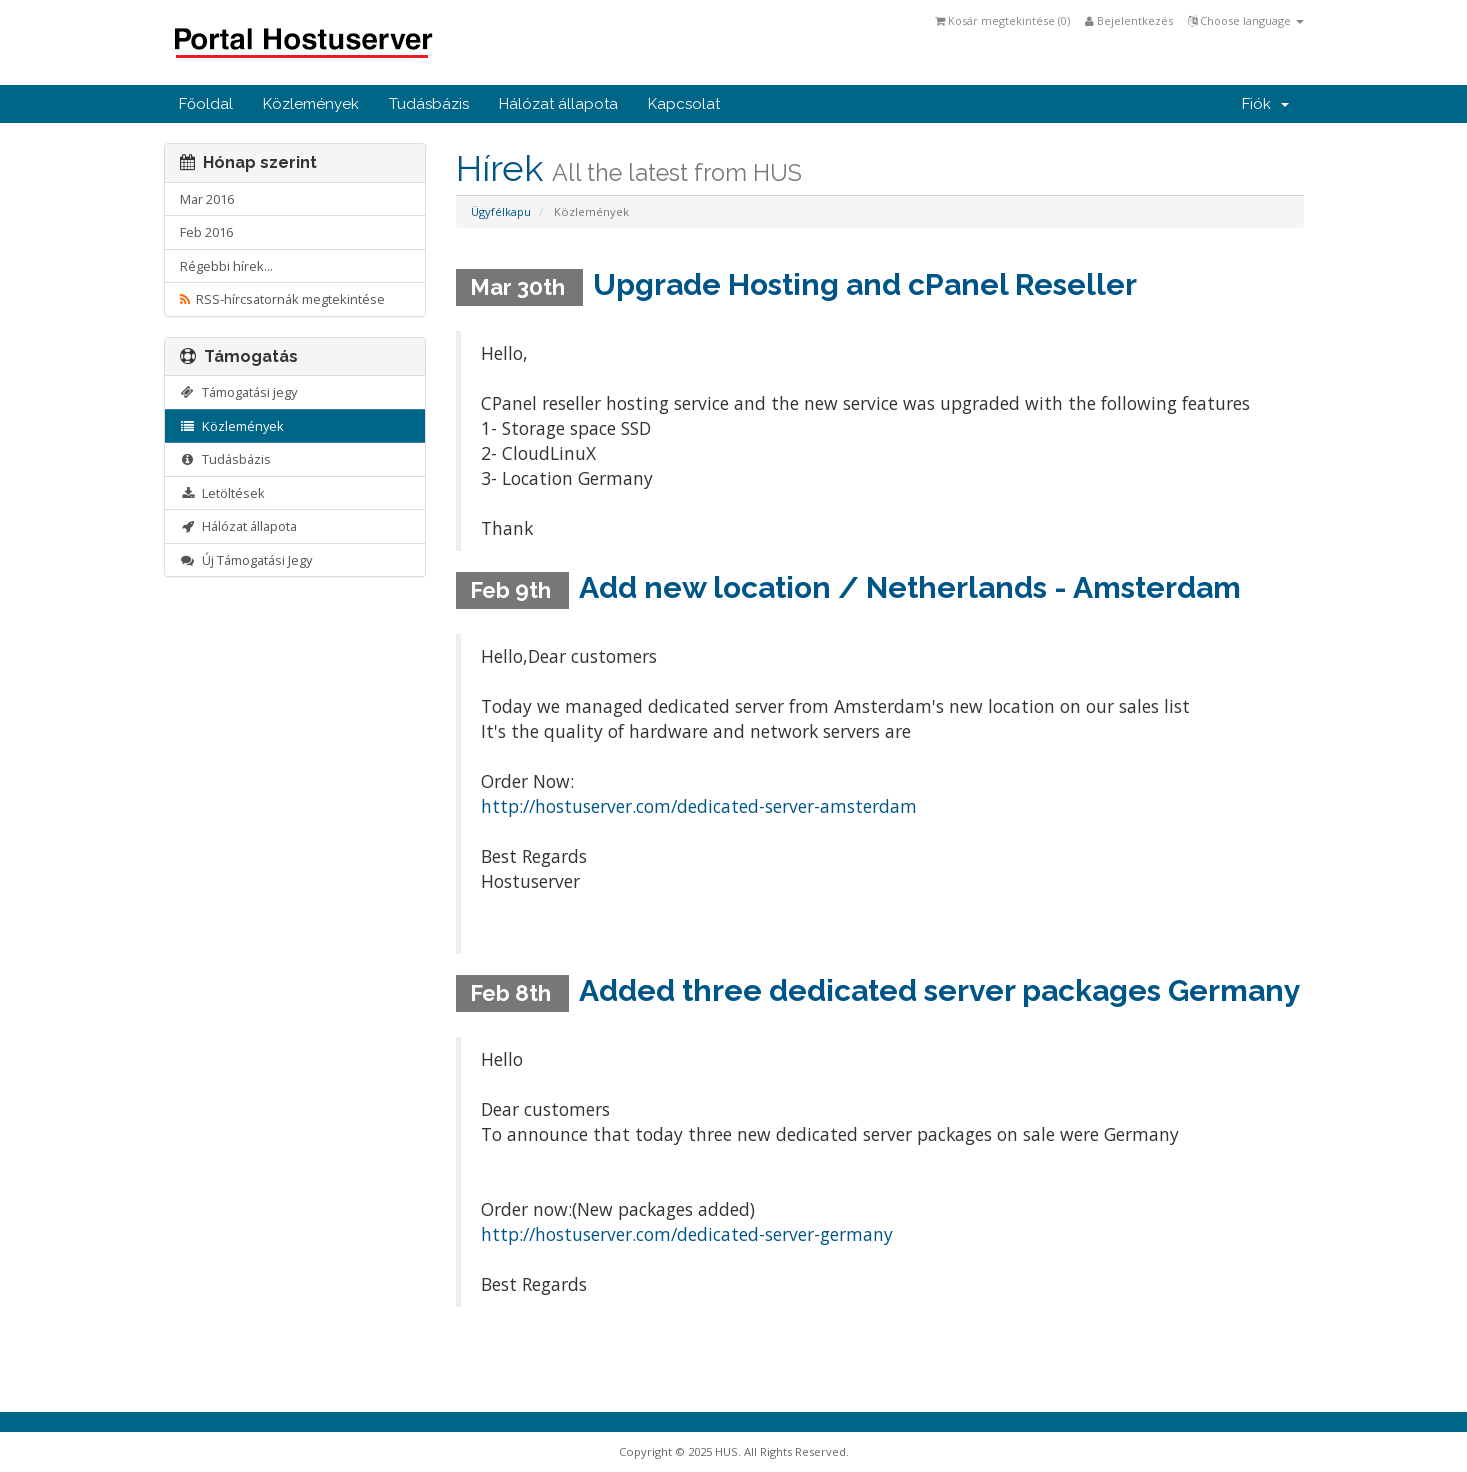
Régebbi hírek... (226, 266)
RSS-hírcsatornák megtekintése (282, 299)
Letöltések (223, 493)
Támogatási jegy (239, 392)
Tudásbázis (429, 104)
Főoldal (206, 104)
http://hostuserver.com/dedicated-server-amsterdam (699, 806)
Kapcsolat (684, 104)
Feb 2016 (206, 232)
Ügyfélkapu (501, 211)
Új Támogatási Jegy (246, 560)
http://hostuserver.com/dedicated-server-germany (687, 1234)
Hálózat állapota (558, 104)
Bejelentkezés (1129, 20)
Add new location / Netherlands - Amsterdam (910, 587)
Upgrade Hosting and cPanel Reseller (865, 284)
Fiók (1265, 104)
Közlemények (311, 104)
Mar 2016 (207, 199)
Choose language (1246, 20)
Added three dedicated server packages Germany (940, 990)
